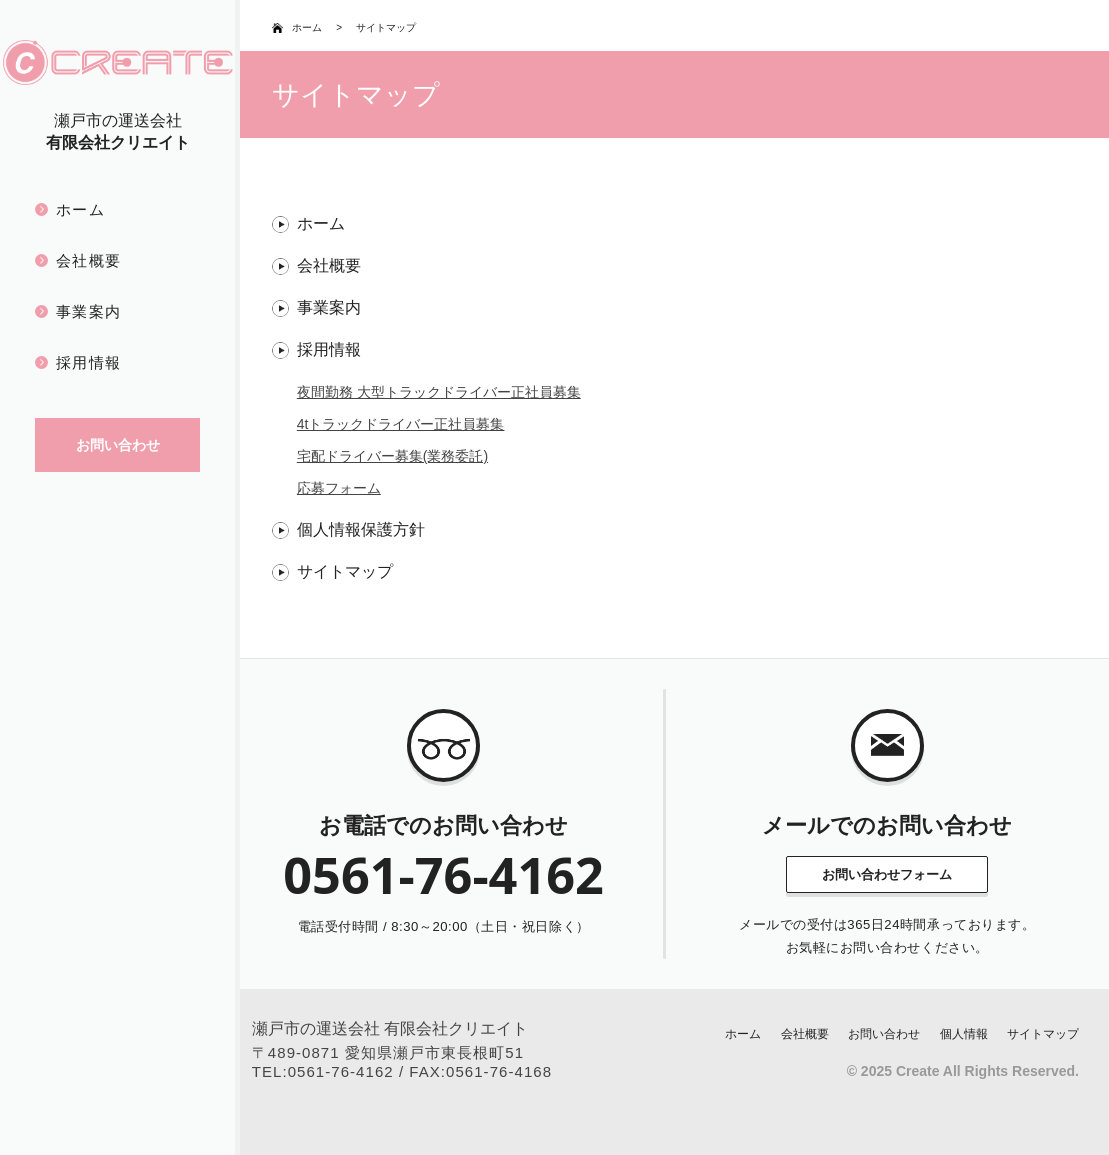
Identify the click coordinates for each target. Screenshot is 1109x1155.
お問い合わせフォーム (887, 874)
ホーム (80, 209)
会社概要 (89, 260)
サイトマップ (345, 571)
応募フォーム (339, 488)
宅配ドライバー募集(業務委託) (392, 456)
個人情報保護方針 (361, 529)
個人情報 (964, 1034)
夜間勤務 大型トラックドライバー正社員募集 (439, 392)
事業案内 (89, 311)
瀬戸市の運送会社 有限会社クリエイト (390, 1028)
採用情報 (89, 362)
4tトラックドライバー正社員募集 (401, 424)
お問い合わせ (884, 1034)
